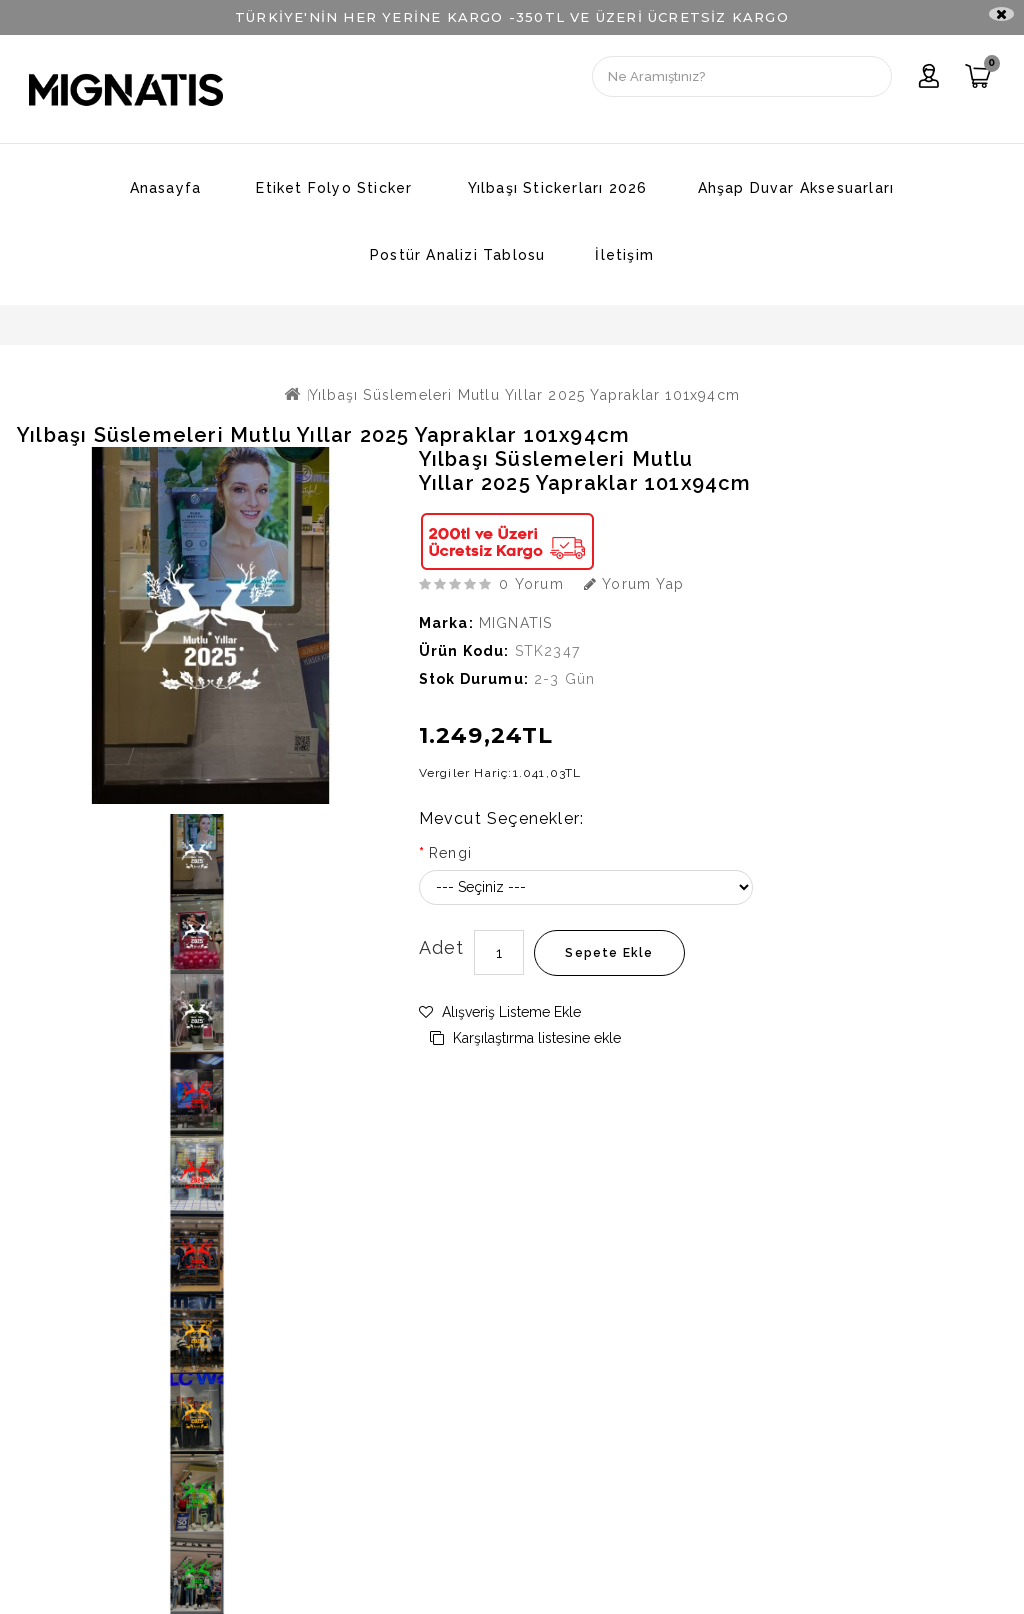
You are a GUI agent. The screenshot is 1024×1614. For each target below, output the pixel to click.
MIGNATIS (516, 623)
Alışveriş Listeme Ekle (500, 1012)
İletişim (624, 255)
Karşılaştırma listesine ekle (525, 1038)
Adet (442, 947)
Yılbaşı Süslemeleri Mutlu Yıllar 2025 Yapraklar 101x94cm (524, 395)
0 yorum (531, 584)
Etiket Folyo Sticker (334, 188)
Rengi (450, 853)
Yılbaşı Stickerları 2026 (558, 188)
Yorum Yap (634, 584)
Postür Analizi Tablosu (457, 255)
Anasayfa (166, 188)
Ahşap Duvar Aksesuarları (796, 188)
